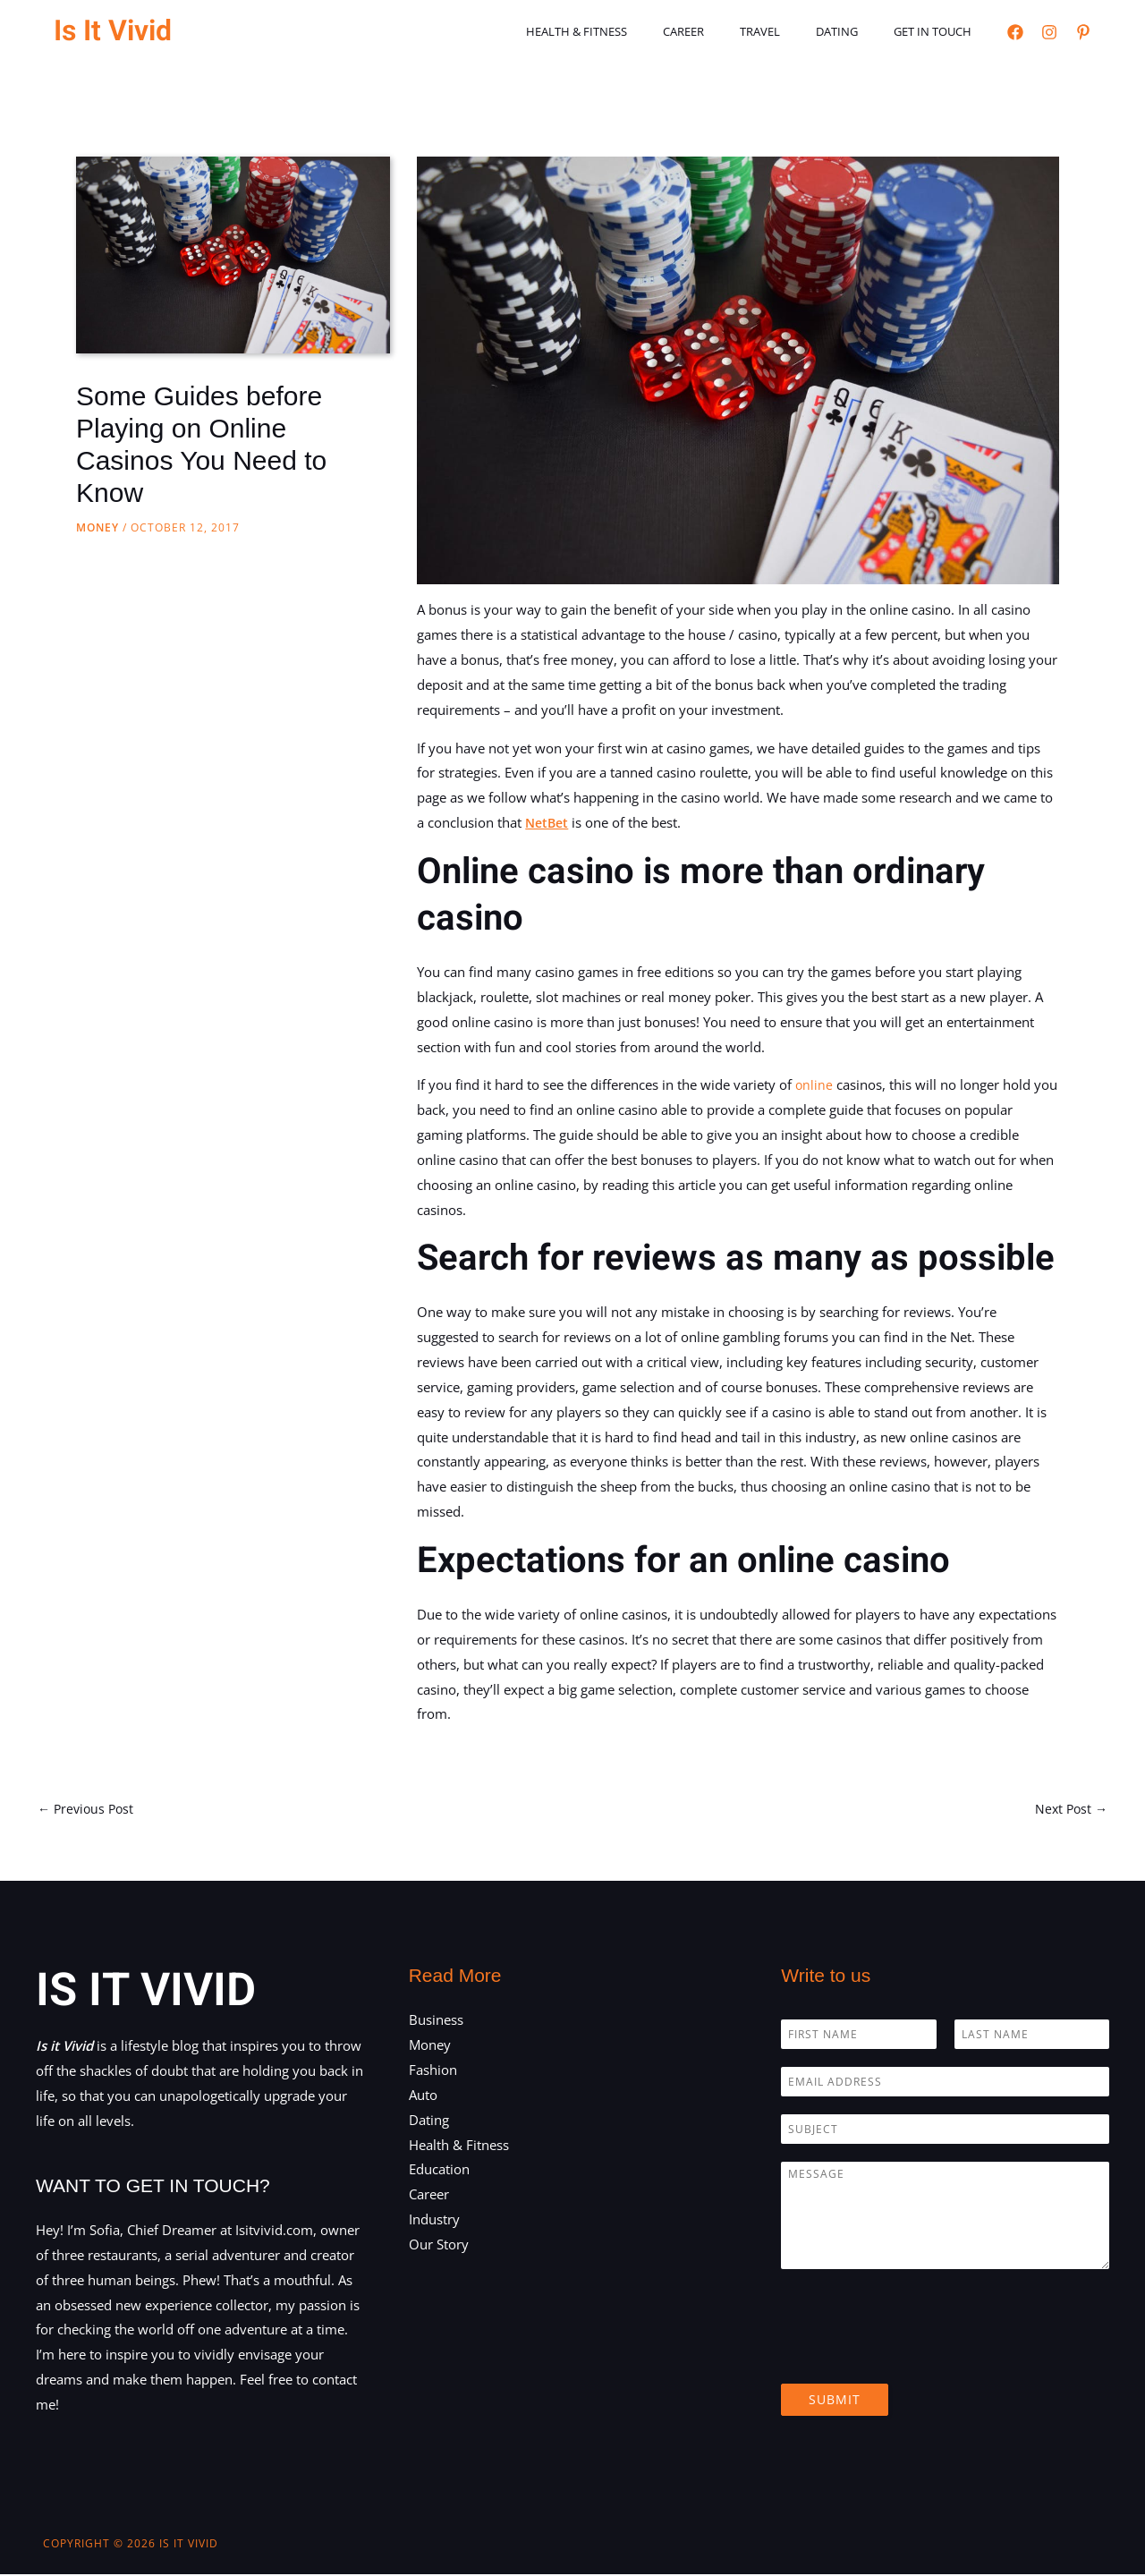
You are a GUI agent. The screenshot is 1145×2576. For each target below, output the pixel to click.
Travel (791, 31)
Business (436, 2022)
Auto (423, 2096)
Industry (434, 2221)
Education (439, 2172)
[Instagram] (1049, 32)
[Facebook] (1015, 32)
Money (97, 527)
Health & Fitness (632, 31)
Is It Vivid (113, 31)
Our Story (439, 2246)
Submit (835, 2401)
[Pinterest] (1083, 32)
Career (727, 31)
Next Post (1069, 1809)
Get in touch (939, 31)
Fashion (433, 2071)
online (814, 1084)
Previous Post (88, 1809)
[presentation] (917, 2357)
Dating (856, 31)
